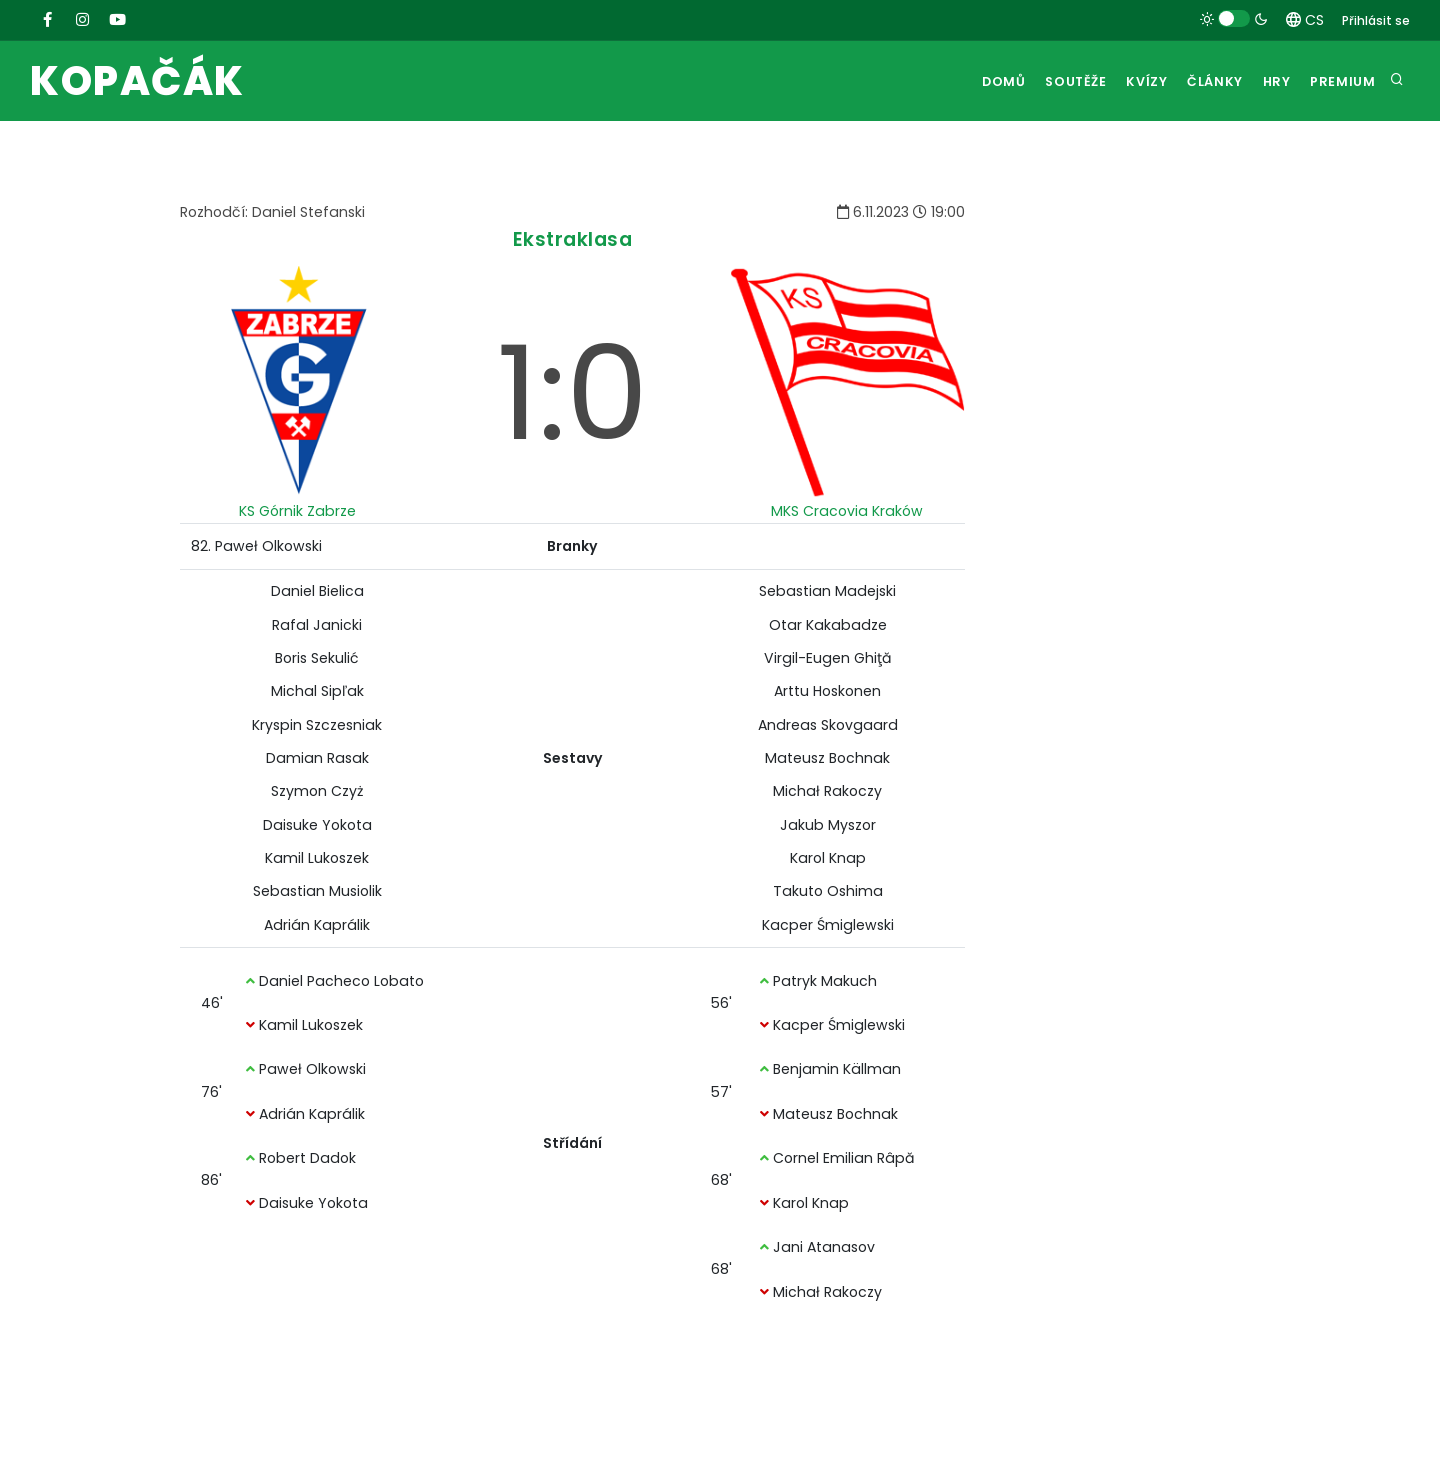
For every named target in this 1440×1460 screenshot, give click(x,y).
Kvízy (1126, 81)
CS (1305, 20)
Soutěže (1048, 81)
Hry (1268, 81)
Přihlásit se (1376, 20)
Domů (971, 81)
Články (1200, 81)
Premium (1341, 81)
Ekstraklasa (573, 239)
